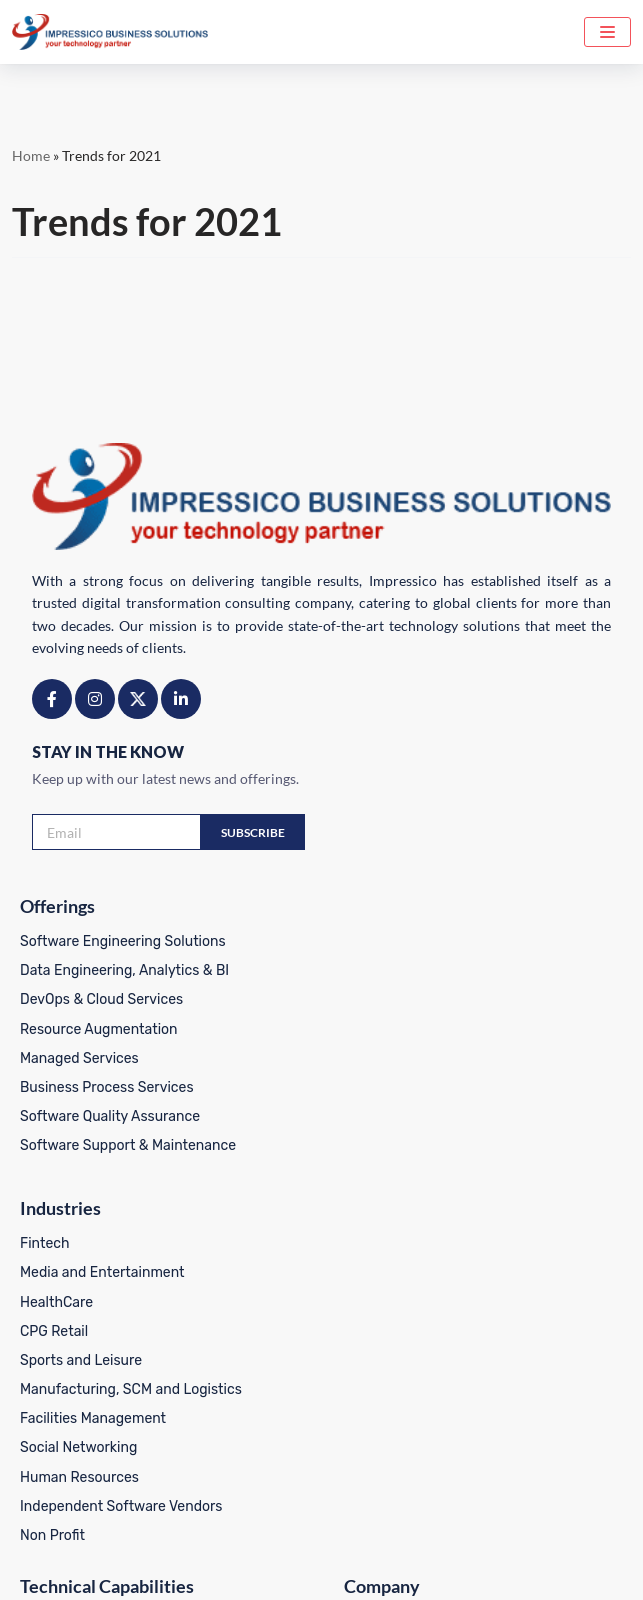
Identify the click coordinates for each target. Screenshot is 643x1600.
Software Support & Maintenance (128, 1144)
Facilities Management (407, 1115)
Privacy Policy (229, 1564)
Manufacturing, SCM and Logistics (445, 1086)
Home (31, 155)
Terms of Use (331, 1564)
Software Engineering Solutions (123, 941)
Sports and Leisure (395, 1057)
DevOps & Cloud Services (101, 999)
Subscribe (253, 832)
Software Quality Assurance (110, 1115)
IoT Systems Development (104, 1433)
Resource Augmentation (99, 1028)
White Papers (376, 1491)
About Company (386, 1317)
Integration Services (85, 1462)
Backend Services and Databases (128, 1346)
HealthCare (370, 999)
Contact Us (370, 1433)
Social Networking (392, 1144)
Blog (348, 1375)
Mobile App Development (100, 1375)
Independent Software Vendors (435, 1202)
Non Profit (366, 1231)
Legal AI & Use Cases (87, 1317)
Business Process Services (107, 1086)
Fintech (359, 941)
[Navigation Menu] (607, 32)
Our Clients (369, 1346)
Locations (366, 1462)
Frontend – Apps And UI (97, 1404)
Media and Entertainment (416, 970)
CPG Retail (368, 1028)
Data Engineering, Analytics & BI (124, 970)
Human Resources (393, 1173)
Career (355, 1404)
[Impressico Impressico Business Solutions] (110, 32)
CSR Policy (423, 1564)
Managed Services (79, 1057)
